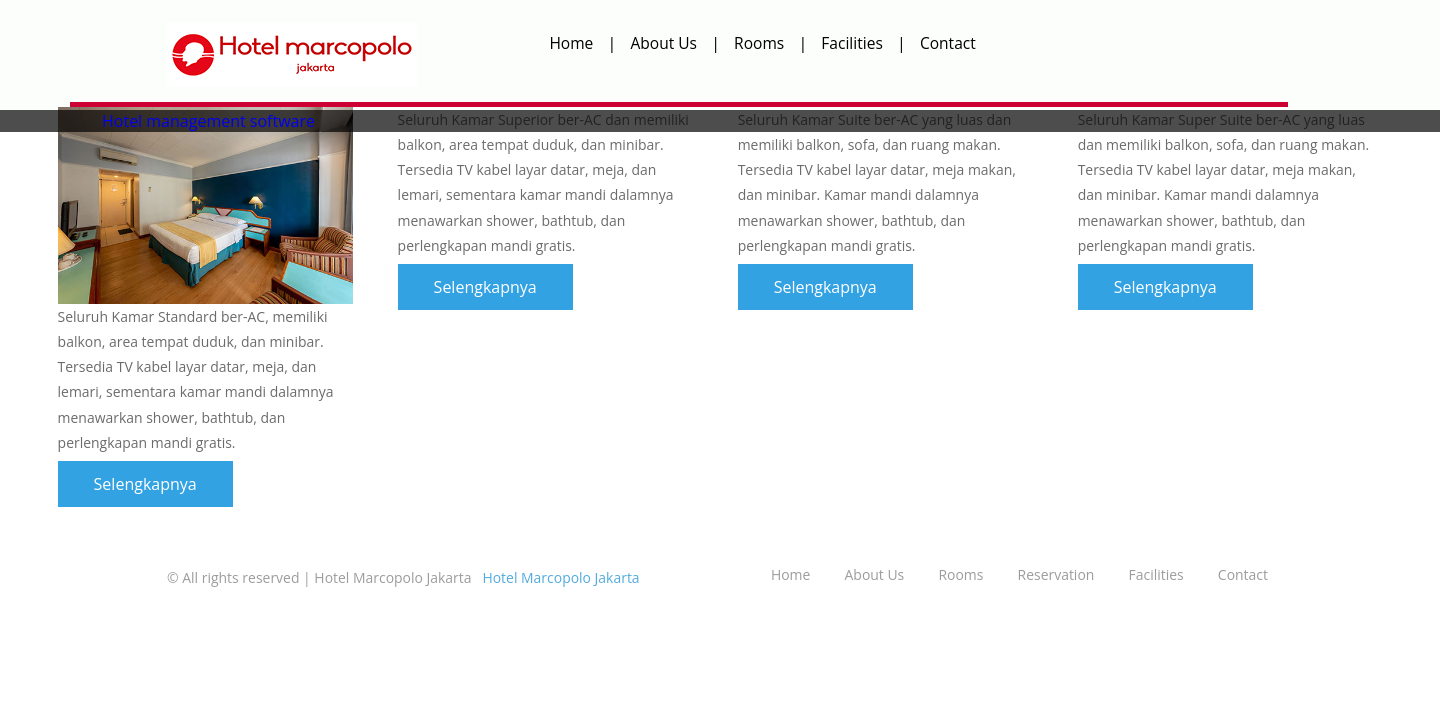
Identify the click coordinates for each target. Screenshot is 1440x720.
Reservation (1056, 574)
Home (571, 43)
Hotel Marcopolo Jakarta (559, 577)
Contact (948, 43)
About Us (663, 43)
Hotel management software (208, 121)
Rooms (759, 43)
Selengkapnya (145, 484)
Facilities (852, 43)
